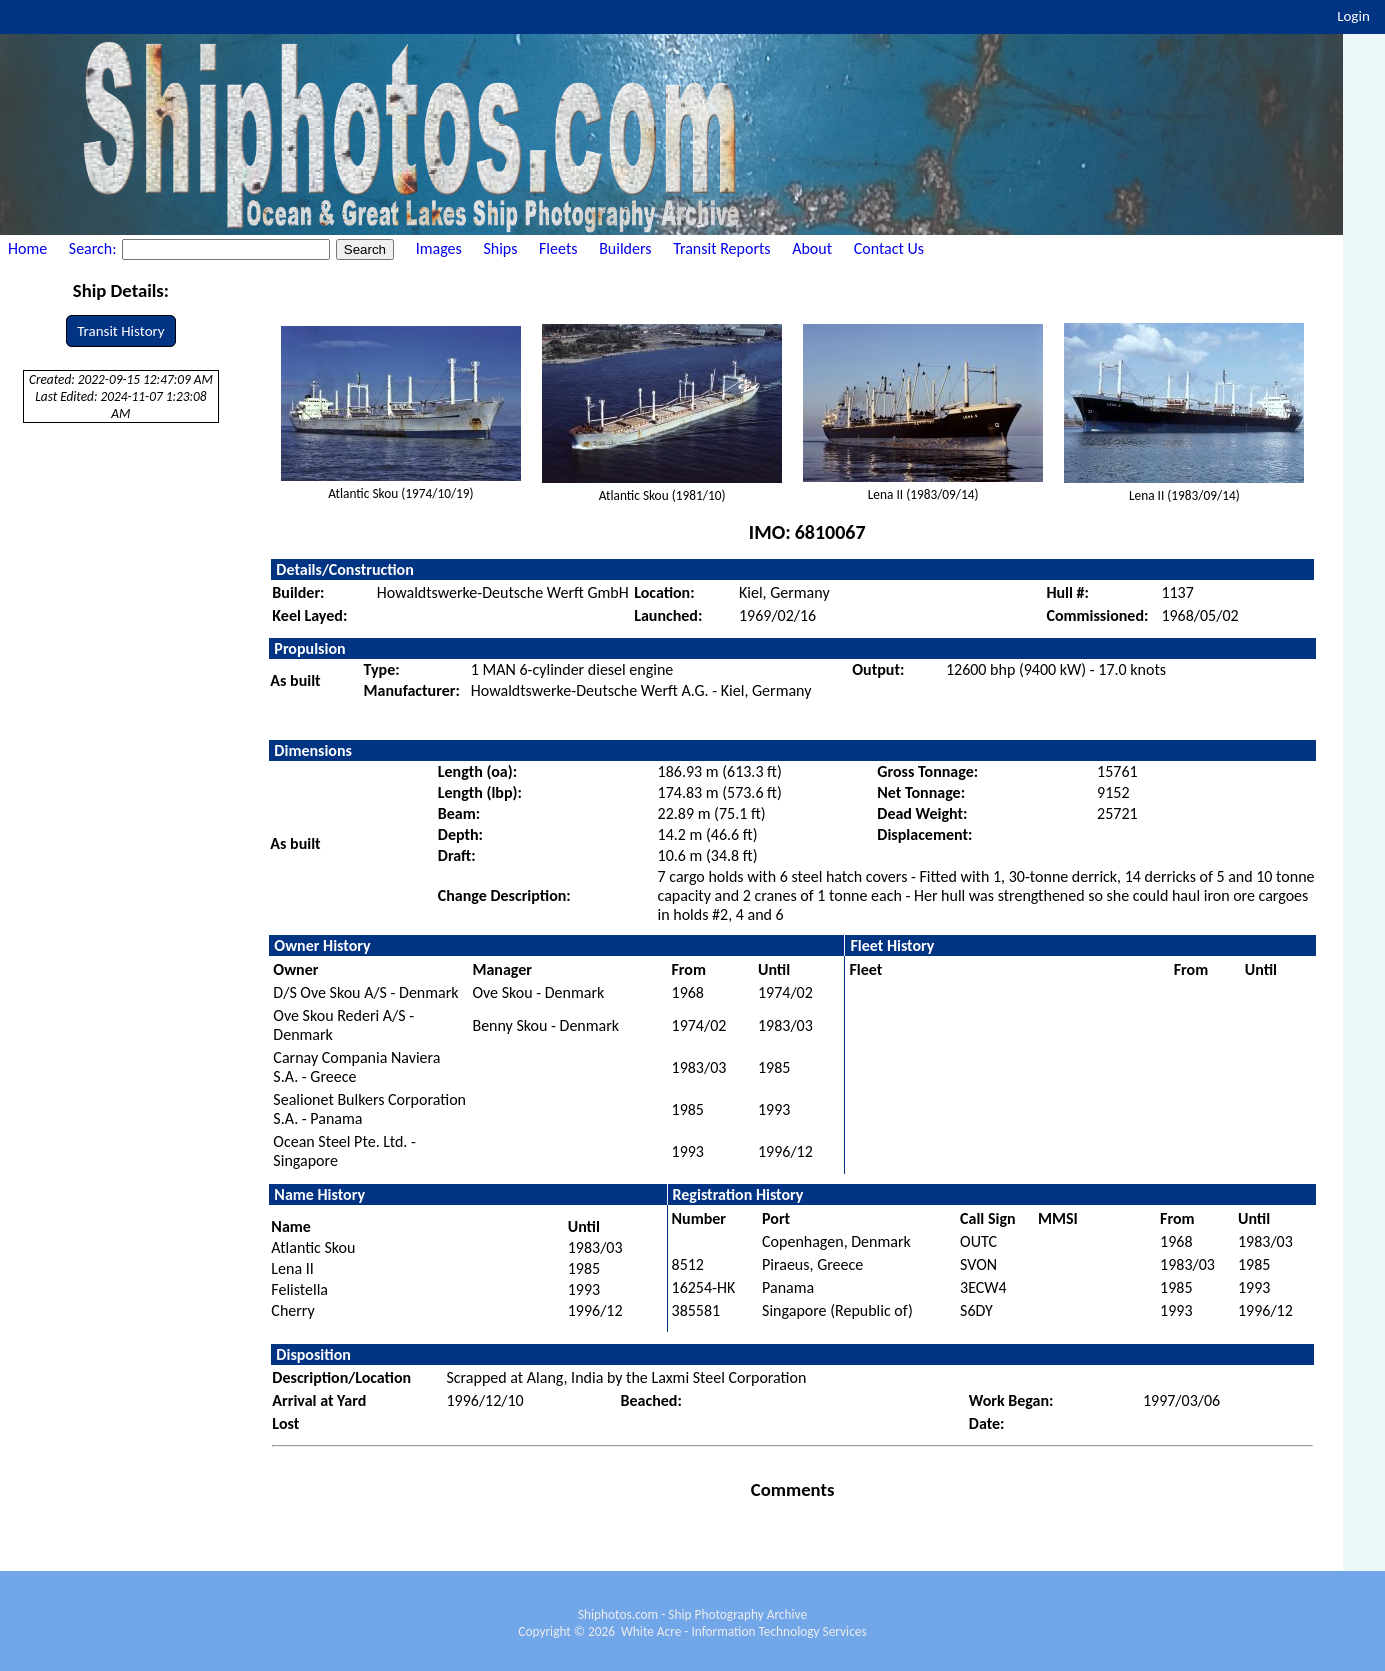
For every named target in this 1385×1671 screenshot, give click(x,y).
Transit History (120, 331)
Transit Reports (721, 248)
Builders (625, 248)
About (812, 248)
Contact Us (889, 248)
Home (27, 248)
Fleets (558, 248)
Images (439, 248)
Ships (500, 248)
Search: (94, 248)
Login (1353, 16)
